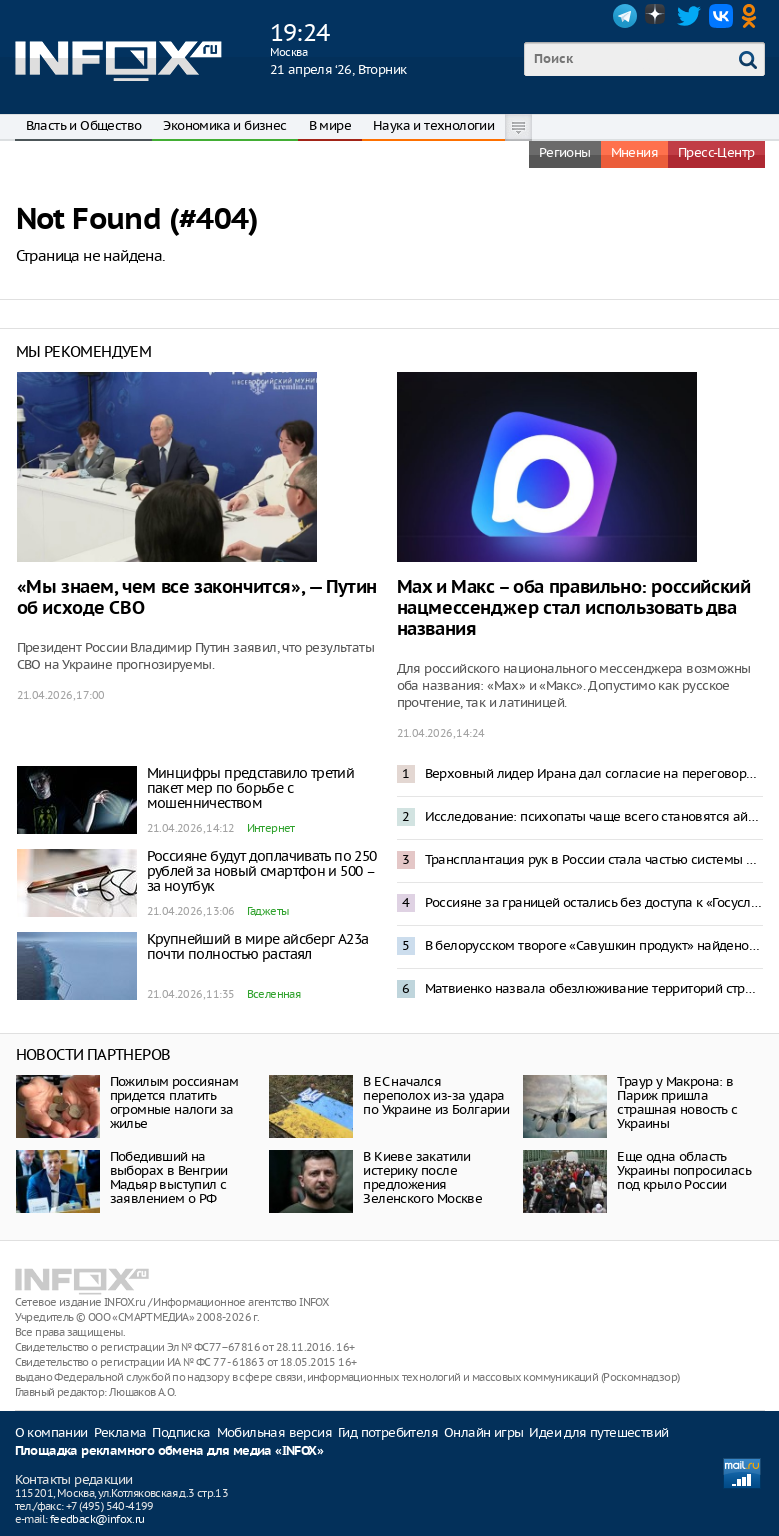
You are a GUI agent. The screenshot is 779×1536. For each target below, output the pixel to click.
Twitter (689, 16)
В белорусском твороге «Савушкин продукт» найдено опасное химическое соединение (594, 945)
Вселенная (274, 994)
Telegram (625, 16)
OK (753, 16)
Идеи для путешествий (598, 1432)
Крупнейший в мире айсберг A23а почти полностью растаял (258, 946)
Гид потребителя (388, 1432)
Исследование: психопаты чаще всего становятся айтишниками (594, 816)
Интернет (271, 828)
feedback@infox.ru (97, 1519)
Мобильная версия (274, 1432)
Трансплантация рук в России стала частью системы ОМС (594, 859)
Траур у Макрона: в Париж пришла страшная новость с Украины (677, 1102)
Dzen (657, 16)
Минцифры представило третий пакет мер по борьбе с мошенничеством (251, 788)
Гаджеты (268, 911)
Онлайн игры (483, 1432)
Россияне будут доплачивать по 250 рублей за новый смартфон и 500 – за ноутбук (262, 871)
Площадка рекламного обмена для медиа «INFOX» (169, 1451)
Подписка (181, 1432)
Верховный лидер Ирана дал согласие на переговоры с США (594, 773)
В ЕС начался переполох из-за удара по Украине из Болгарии (436, 1095)
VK (721, 16)
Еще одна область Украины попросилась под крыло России (684, 1170)
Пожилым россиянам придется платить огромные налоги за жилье (174, 1102)
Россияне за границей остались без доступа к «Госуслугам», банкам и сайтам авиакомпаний (594, 902)
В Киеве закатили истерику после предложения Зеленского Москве (422, 1177)
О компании (51, 1432)
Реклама (120, 1432)
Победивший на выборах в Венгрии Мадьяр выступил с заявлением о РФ (169, 1177)
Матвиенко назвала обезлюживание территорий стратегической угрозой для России (594, 988)
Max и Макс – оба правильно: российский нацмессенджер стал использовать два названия (574, 608)
